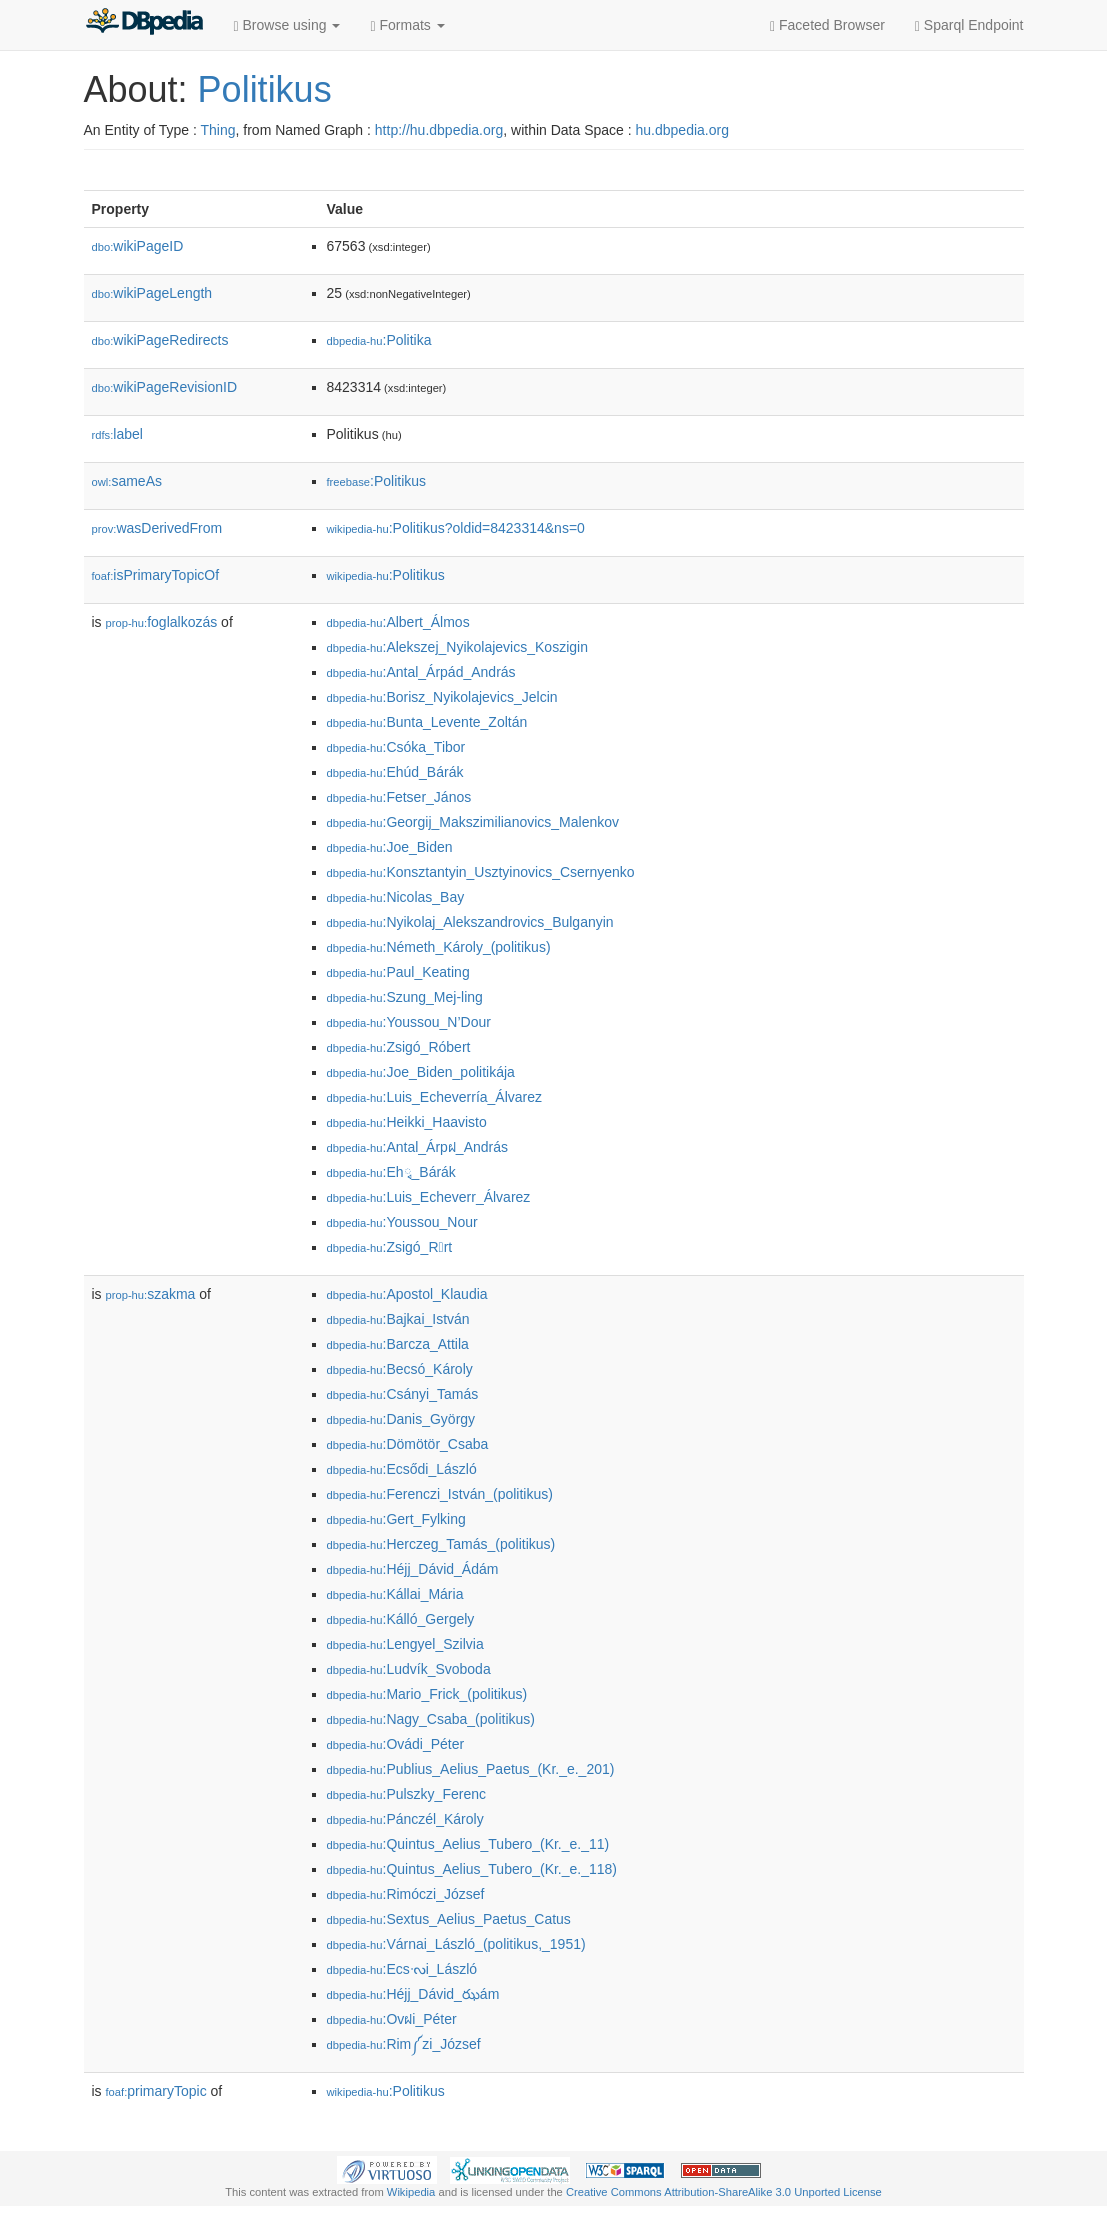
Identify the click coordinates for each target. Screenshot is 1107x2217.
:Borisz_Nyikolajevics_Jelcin (442, 697)
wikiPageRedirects (160, 340)
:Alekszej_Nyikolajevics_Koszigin (457, 647)
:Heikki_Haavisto (407, 1122)
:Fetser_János (399, 797)
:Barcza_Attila (398, 1344)
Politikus (265, 89)
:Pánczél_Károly (405, 1819)
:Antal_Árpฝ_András (418, 1147)
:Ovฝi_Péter (392, 2019)
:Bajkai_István (398, 1319)
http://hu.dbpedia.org (439, 130)
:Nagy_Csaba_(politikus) (431, 1719)
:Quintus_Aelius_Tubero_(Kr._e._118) (472, 1869)
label (117, 434)
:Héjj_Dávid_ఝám (413, 1994)
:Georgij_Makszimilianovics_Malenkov (473, 822)
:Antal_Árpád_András (421, 672)
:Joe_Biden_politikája (421, 1072)
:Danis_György (401, 1419)
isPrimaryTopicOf (156, 575)
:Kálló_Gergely (401, 1619)
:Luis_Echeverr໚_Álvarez (429, 1197)
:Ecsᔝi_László (402, 1969)
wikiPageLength (152, 293)
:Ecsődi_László (402, 1469)
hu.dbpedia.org (682, 130)
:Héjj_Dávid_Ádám (413, 1569)
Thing (218, 130)
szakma (151, 1294)
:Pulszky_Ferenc (406, 1794)
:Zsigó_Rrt (390, 1247)
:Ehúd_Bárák (395, 772)
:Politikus (377, 481)
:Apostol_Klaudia (407, 1294)
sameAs (127, 481)
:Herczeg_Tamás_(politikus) (441, 1544)
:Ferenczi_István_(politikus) (440, 1494)
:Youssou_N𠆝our (402, 1222)
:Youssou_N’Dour (409, 1022)
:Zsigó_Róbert (399, 1047)
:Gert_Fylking (396, 1519)
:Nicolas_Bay (396, 897)
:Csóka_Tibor (396, 747)
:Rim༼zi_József (404, 2044)
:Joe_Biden (390, 847)
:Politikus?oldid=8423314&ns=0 (456, 528)
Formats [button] (407, 25)
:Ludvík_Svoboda (409, 1669)
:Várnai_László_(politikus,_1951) (456, 1944)
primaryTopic (156, 2091)
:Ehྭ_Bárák (391, 1172)
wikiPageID (138, 246)
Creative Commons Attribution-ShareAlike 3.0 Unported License (724, 2192)
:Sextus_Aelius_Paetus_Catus (449, 1919)
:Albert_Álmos (398, 622)
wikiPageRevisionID (165, 387)
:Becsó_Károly (400, 1369)
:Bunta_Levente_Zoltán (427, 722)
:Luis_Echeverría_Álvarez (435, 1097)
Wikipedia (411, 2192)
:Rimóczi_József (406, 1894)
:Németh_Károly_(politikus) (439, 947)
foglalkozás (162, 622)
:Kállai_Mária (395, 1594)
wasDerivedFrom (157, 528)
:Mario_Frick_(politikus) (427, 1694)
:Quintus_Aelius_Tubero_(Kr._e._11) (468, 1844)
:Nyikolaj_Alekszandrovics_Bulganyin (470, 922)
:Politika (379, 340)
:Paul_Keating (398, 972)
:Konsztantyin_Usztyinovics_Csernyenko (481, 872)
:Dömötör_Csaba (408, 1444)
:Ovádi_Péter (396, 1744)
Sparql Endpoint (969, 25)
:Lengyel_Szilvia (405, 1644)
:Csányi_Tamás (403, 1394)
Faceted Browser (827, 25)
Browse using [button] (287, 25)
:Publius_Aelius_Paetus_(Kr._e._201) (471, 1769)
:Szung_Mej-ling (405, 997)
